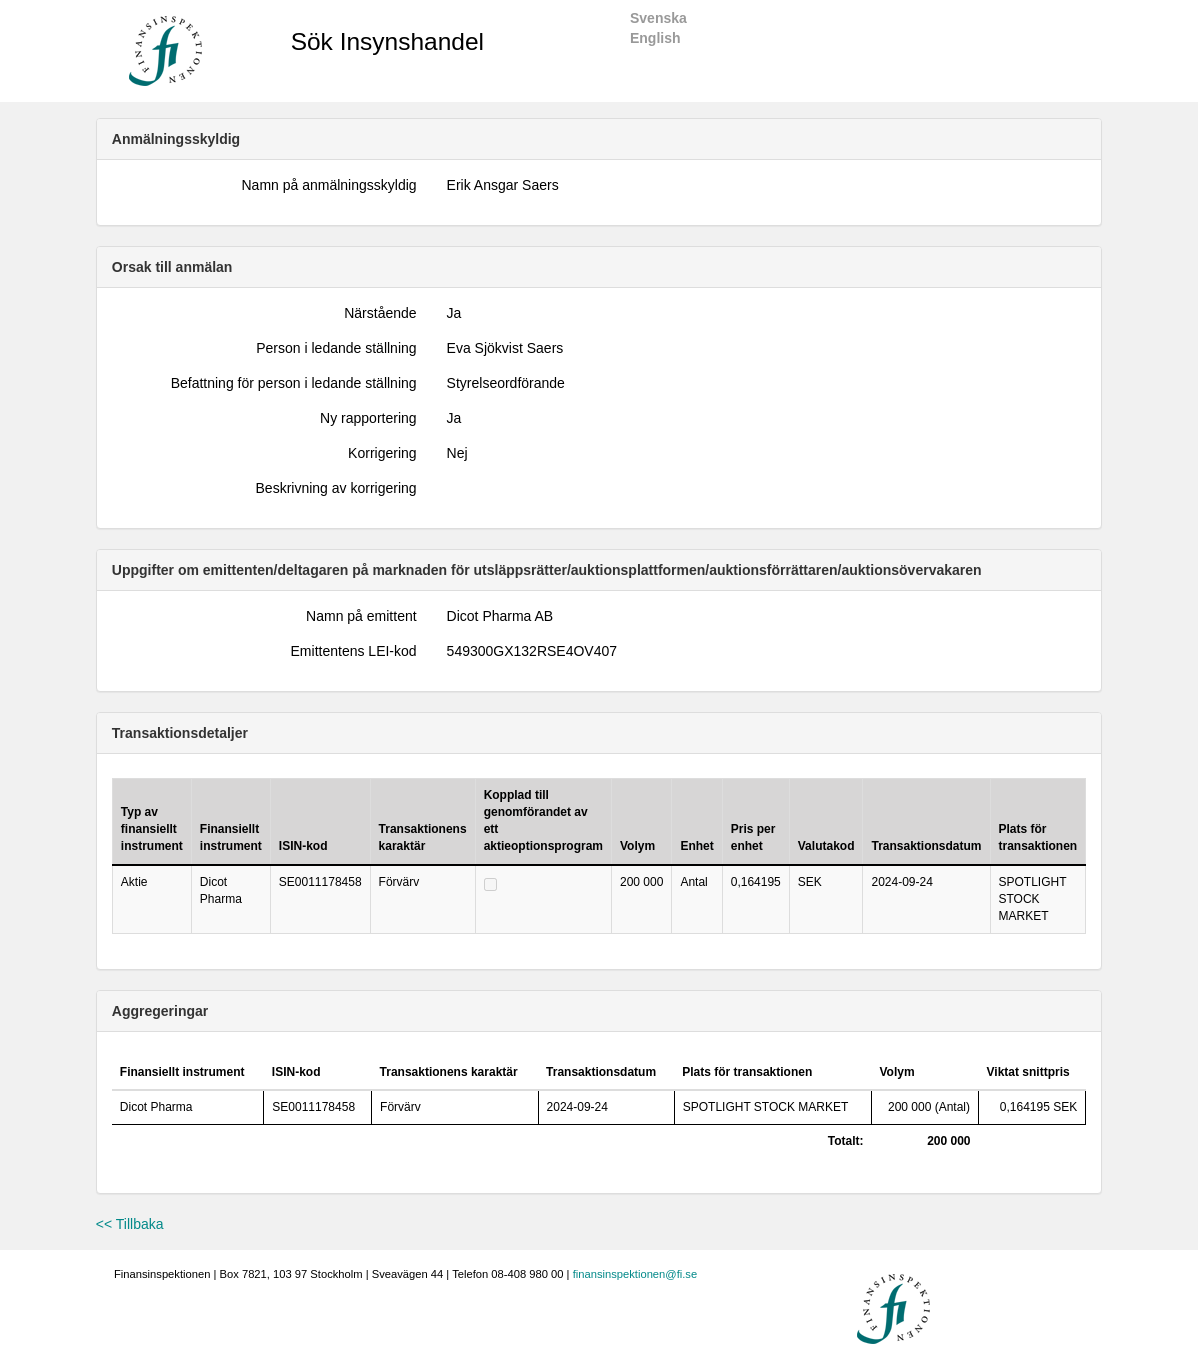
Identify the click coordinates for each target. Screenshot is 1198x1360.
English (655, 38)
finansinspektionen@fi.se (635, 1274)
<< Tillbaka (130, 1224)
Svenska (658, 18)
